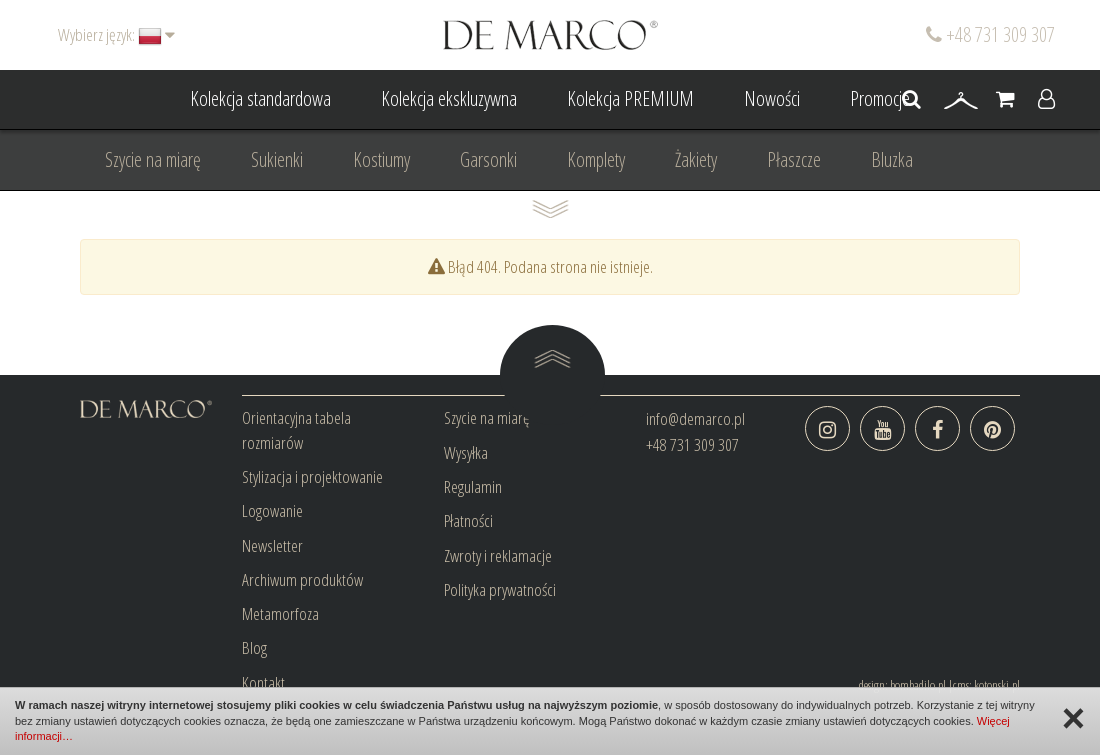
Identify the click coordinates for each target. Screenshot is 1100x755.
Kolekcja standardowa (260, 98)
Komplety (596, 159)
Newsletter (272, 545)
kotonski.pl (997, 685)
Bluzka (892, 159)
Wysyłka (466, 452)
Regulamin (473, 486)
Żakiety (696, 159)
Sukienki (277, 159)
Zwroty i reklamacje (498, 555)
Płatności (468, 520)
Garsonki (488, 159)
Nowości (772, 98)
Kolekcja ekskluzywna (449, 98)
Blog (254, 647)
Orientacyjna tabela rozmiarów (296, 429)
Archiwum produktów (302, 579)
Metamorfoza (280, 613)
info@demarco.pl (695, 418)
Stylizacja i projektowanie (312, 476)
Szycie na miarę (153, 159)
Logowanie (272, 510)
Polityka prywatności (500, 589)
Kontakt (263, 682)
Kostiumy (381, 159)
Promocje (880, 98)
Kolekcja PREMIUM (630, 98)
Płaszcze (794, 159)
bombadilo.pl (918, 685)
